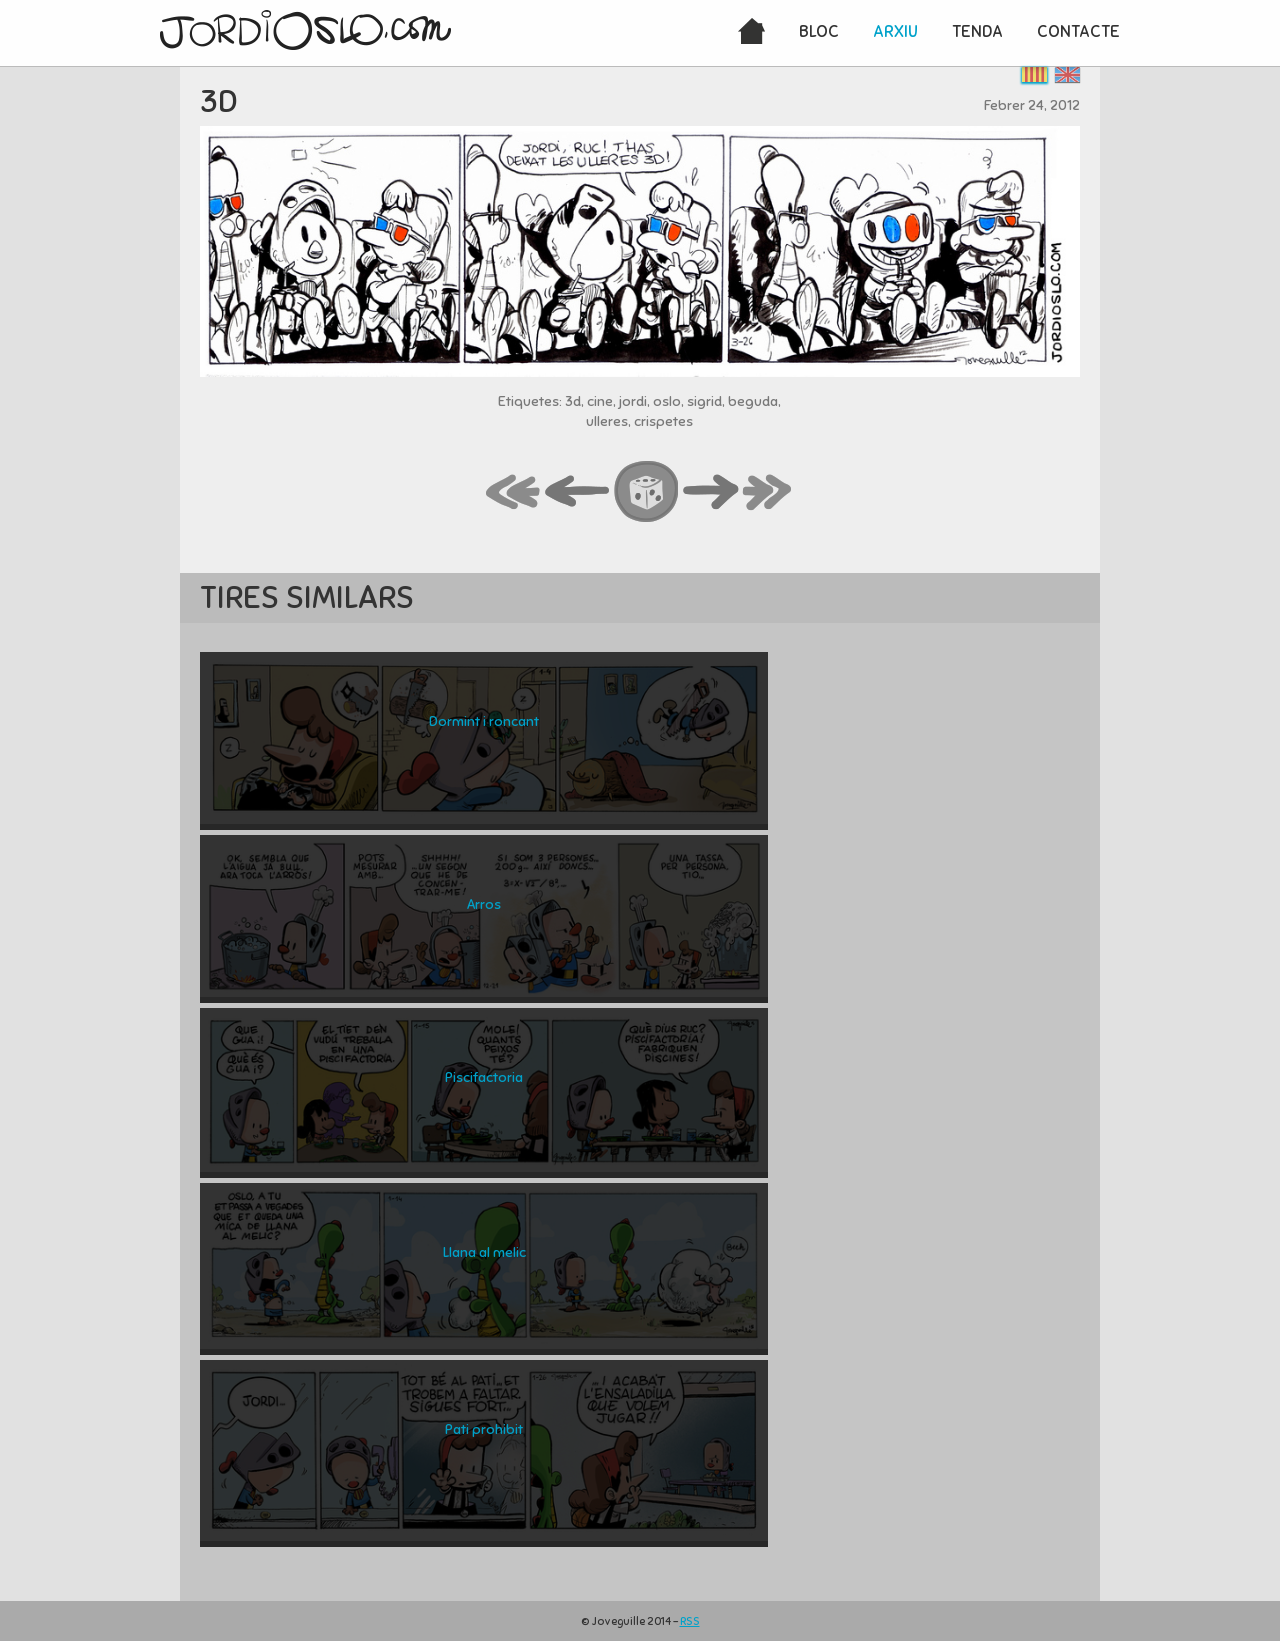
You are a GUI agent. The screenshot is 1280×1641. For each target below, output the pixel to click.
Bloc (819, 31)
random (647, 493)
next (711, 493)
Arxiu (895, 31)
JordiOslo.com (305, 30)
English (1067, 74)
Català (1034, 74)
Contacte (1078, 31)
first (514, 493)
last (768, 493)
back (578, 493)
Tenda (977, 31)
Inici (751, 33)
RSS (690, 1621)
